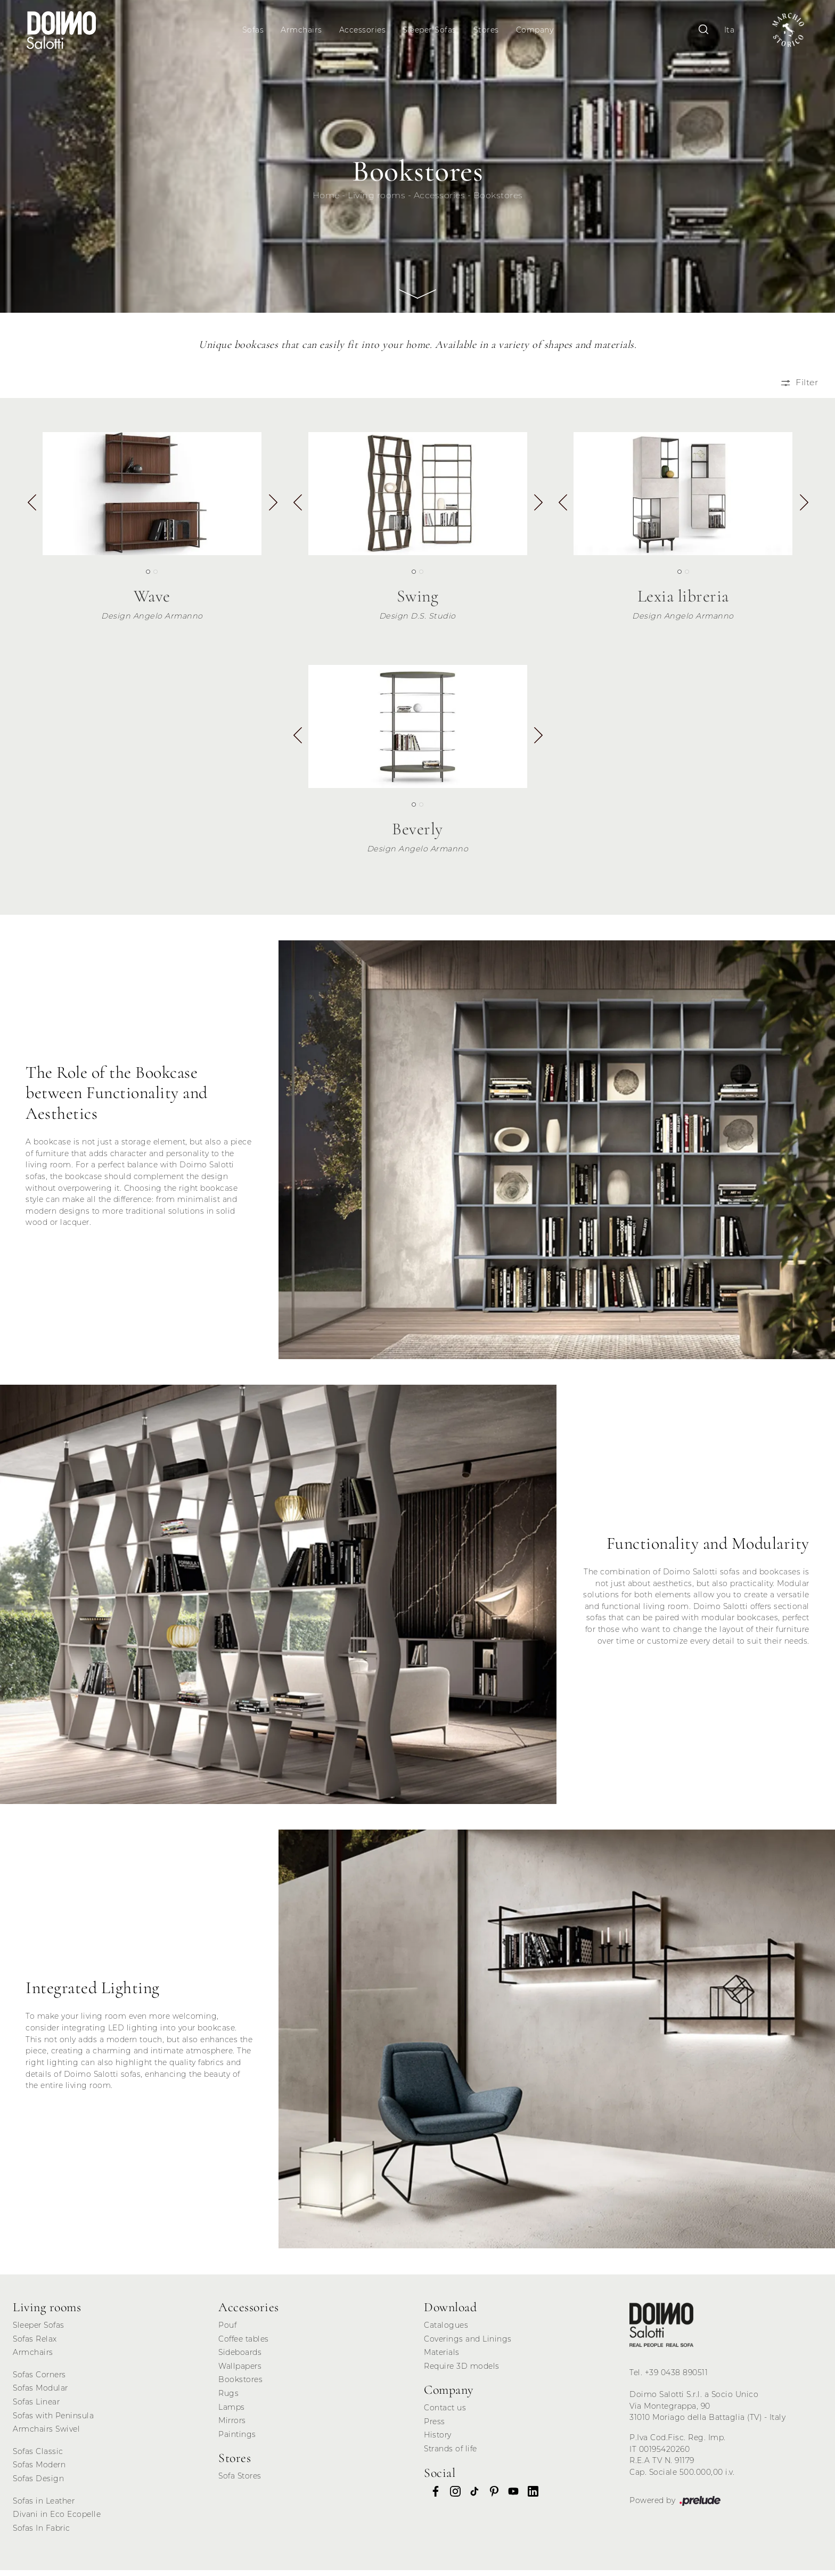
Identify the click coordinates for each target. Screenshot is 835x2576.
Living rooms (376, 201)
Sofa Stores (239, 2481)
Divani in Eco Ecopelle (57, 2520)
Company (536, 30)
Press (434, 2427)
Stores (488, 30)
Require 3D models (462, 2371)
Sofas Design (38, 2484)
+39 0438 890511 (676, 2378)
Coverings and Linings (468, 2344)
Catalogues (446, 2330)
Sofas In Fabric (41, 2533)
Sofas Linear (36, 2407)
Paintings (237, 2439)
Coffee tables (243, 2344)
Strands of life (450, 2454)
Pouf (227, 2330)
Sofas (255, 30)
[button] (272, 512)
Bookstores (498, 201)
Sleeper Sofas (431, 30)
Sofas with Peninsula (53, 2421)
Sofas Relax (35, 2344)
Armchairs (303, 30)
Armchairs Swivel (46, 2435)
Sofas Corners (39, 2380)
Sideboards (239, 2358)
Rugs (228, 2398)
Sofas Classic (38, 2456)
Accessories (364, 30)
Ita (723, 30)
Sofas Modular (40, 2394)
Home (326, 201)
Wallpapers (239, 2371)
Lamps (231, 2412)
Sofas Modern (39, 2470)
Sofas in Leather (44, 2506)
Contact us (445, 2413)
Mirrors (232, 2426)
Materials (442, 2358)
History (438, 2440)
